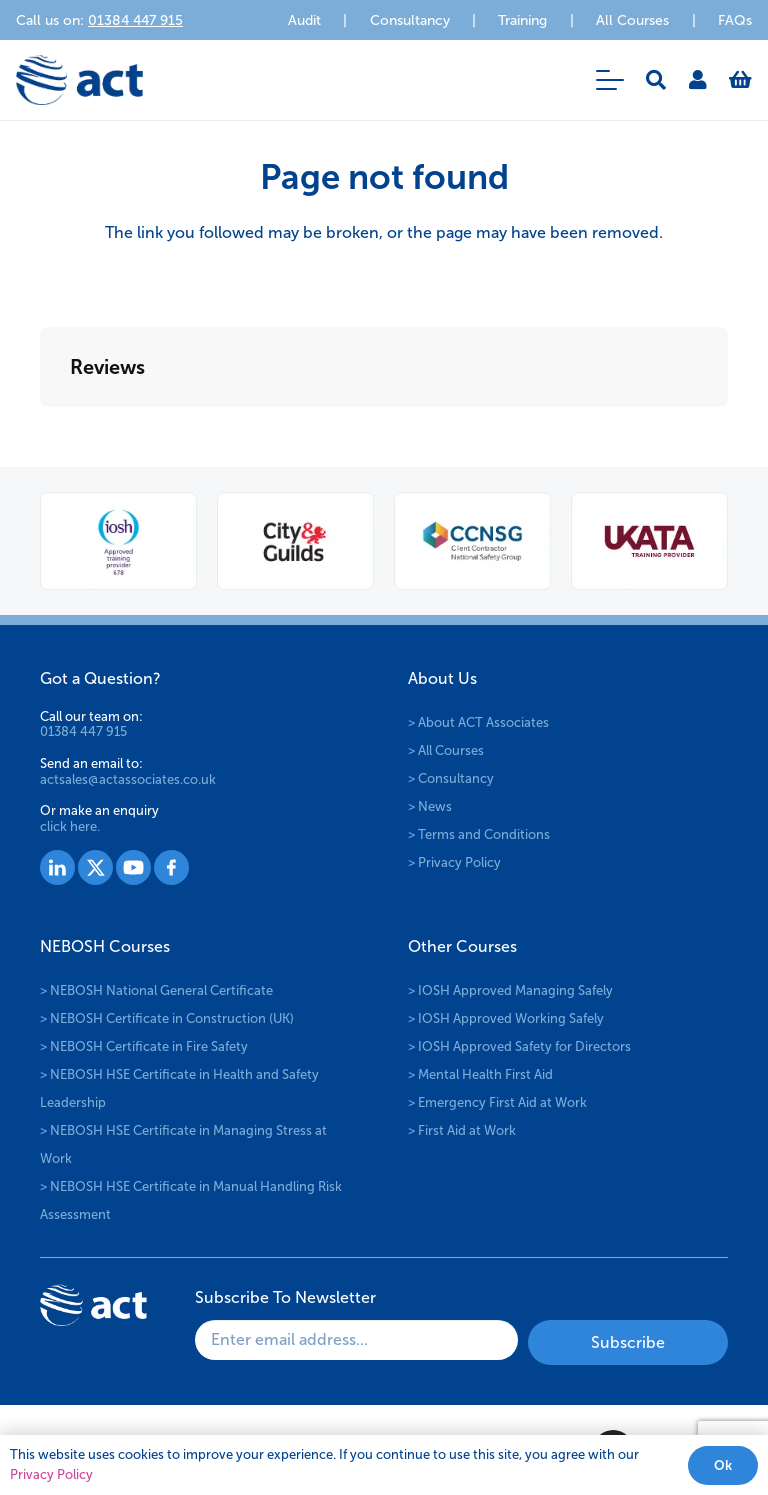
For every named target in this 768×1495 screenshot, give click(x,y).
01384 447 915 (83, 731)
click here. (70, 826)
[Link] (698, 80)
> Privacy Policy (454, 862)
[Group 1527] (57, 867)
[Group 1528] (95, 867)
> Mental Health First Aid (480, 1074)
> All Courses (446, 750)
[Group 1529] (133, 867)
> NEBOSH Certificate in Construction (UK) (167, 1018)
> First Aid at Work (462, 1130)
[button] (610, 80)
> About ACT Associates (478, 722)
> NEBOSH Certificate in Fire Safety (144, 1046)
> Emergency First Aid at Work (497, 1102)
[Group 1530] (171, 867)
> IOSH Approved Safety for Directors (519, 1046)
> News (430, 806)
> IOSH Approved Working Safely (506, 1018)
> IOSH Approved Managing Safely (510, 990)
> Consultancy (451, 778)
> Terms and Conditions (479, 834)
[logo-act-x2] (79, 80)
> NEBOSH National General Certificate (156, 990)
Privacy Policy (51, 1474)
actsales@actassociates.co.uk (128, 779)
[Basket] (740, 80)
